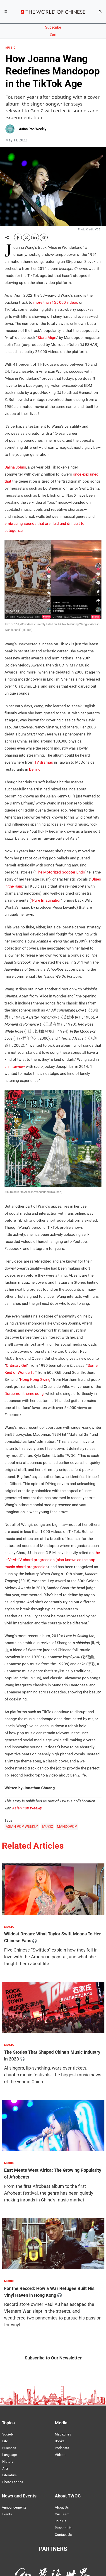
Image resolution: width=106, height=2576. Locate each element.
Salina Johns (15, 467)
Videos (60, 2455)
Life (5, 2441)
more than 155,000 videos (55, 302)
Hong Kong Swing (35, 1379)
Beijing (35, 769)
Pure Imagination (46, 900)
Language (9, 2455)
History (7, 2462)
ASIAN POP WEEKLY (22, 1826)
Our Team (62, 2514)
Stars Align (47, 337)
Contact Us (63, 2535)
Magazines (63, 2434)
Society (8, 2434)
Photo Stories (12, 2482)
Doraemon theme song (24, 1393)
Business (9, 2448)
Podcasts (62, 2448)
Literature (9, 2475)
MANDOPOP (67, 1826)
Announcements (14, 2507)
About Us (62, 2507)
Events (7, 2514)
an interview (15, 1066)
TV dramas (43, 762)
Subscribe (53, 27)
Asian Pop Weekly (32, 129)
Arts (5, 2468)
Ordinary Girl (16, 1365)
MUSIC (10, 47)
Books (60, 2441)
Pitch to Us (63, 2528)
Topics (8, 2422)
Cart (53, 35)
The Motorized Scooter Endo (60, 872)
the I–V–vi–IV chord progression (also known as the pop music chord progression (52, 1559)
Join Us (60, 2521)
